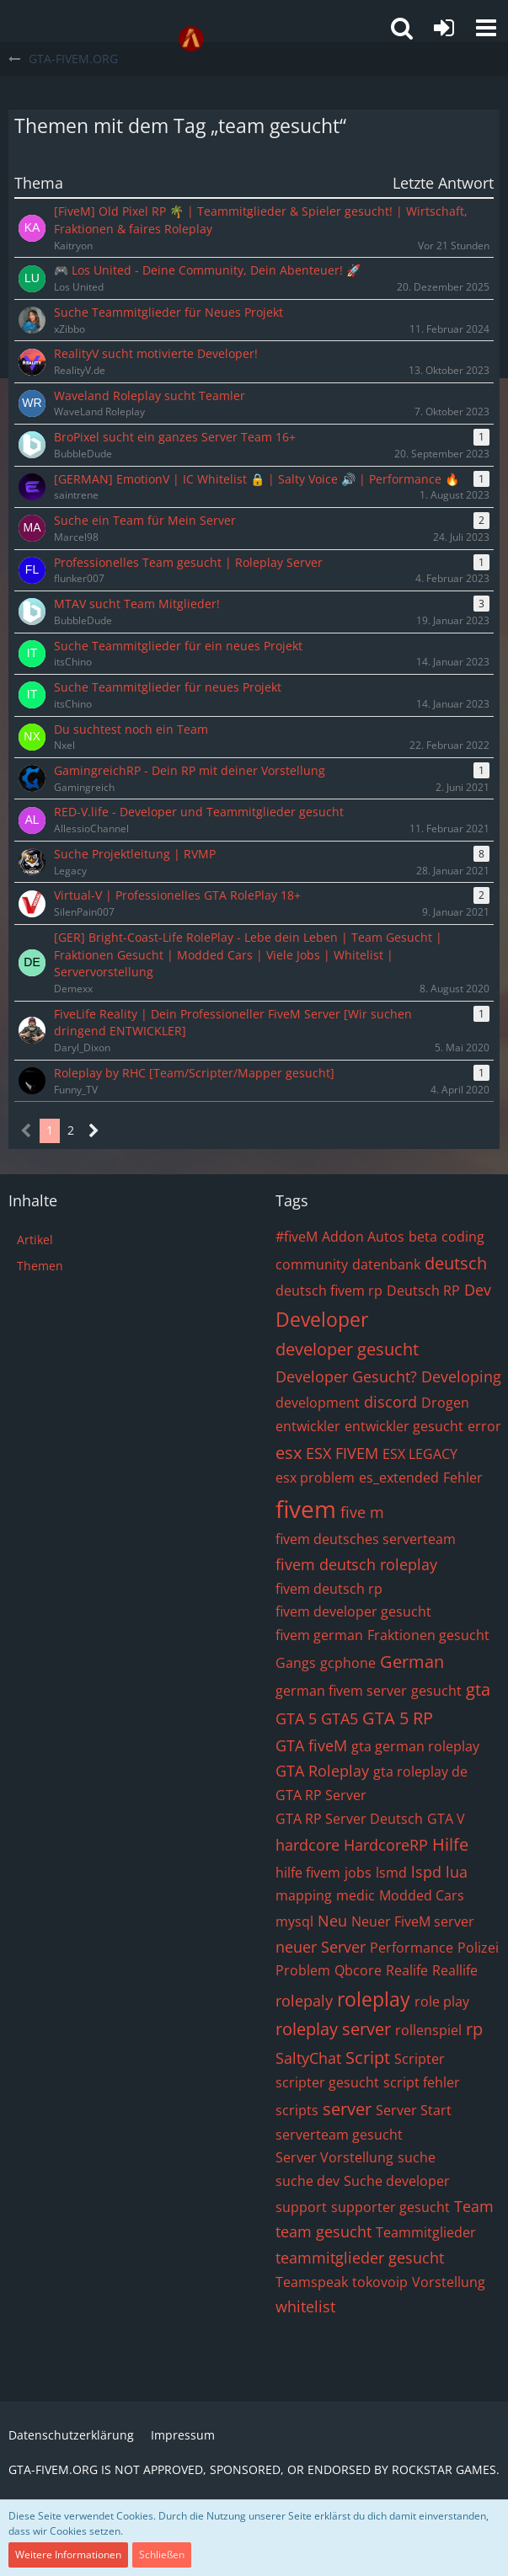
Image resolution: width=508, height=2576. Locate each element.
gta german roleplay (415, 1746)
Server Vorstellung (334, 2157)
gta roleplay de (420, 1771)
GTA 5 (296, 1718)
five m (362, 1512)
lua (457, 1872)
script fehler (421, 2082)
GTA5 (339, 1718)
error (484, 1426)
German (412, 1661)
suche (417, 2157)
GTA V (446, 1818)
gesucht (436, 1690)
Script (367, 2057)
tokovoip (380, 2282)
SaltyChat (308, 2058)
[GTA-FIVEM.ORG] (191, 39)
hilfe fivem (307, 1872)
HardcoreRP (386, 1845)
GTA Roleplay (322, 1771)
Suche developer (397, 2181)
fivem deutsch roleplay (356, 1564)
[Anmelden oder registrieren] (444, 28)
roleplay (373, 1998)
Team (474, 2206)
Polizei (478, 1947)
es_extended (399, 1477)
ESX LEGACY (419, 1454)
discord (390, 1402)
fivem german (319, 1635)
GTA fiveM (311, 1745)
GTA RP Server (320, 1795)
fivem (305, 1509)
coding (462, 1236)
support (301, 2207)
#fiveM (296, 1236)
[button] (486, 28)
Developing (461, 1376)
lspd (426, 1872)
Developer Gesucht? (346, 1376)
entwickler (307, 1426)
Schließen (161, 2554)
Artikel (35, 1240)
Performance (411, 1947)
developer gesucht (347, 1349)
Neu (332, 1921)
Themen (40, 1266)
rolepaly (304, 2001)
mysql (294, 1921)
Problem (302, 1970)
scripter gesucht (327, 2082)
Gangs (295, 1663)
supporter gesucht (390, 2207)
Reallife (455, 1970)
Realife (407, 1970)
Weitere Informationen (68, 2554)
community (311, 1264)
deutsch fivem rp (328, 1290)
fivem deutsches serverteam (365, 1539)
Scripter (419, 2059)
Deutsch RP (423, 1290)
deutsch (456, 1263)
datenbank (386, 1264)
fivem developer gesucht (353, 1611)
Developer (321, 1319)
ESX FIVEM (342, 1453)
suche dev (307, 2181)
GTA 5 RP (397, 1718)
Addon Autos (363, 1236)
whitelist (305, 2306)
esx (288, 1452)
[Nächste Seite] (94, 1131)
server (347, 2109)
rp (474, 2029)
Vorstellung (448, 2282)
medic (355, 1895)
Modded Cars (421, 1895)
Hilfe (450, 1844)
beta (423, 1236)
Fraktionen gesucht (428, 1635)
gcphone (348, 1663)
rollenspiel (428, 2030)
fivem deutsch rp (328, 1588)
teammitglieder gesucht (359, 2257)
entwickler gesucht (404, 1426)
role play (441, 2001)
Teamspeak (311, 2282)
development (317, 1402)
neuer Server (320, 1947)
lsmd (391, 1872)
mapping (303, 1895)
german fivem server (341, 1690)
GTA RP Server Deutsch (349, 1818)
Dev (477, 1290)
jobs (358, 1872)
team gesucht (323, 2231)
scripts (296, 2110)
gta (478, 1689)
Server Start (414, 2110)
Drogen (445, 1402)
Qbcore (358, 1970)
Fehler (463, 1477)
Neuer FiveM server (412, 1921)
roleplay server (333, 2029)
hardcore (307, 1845)
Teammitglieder (426, 2232)
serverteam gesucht (339, 2134)
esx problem (315, 1477)
